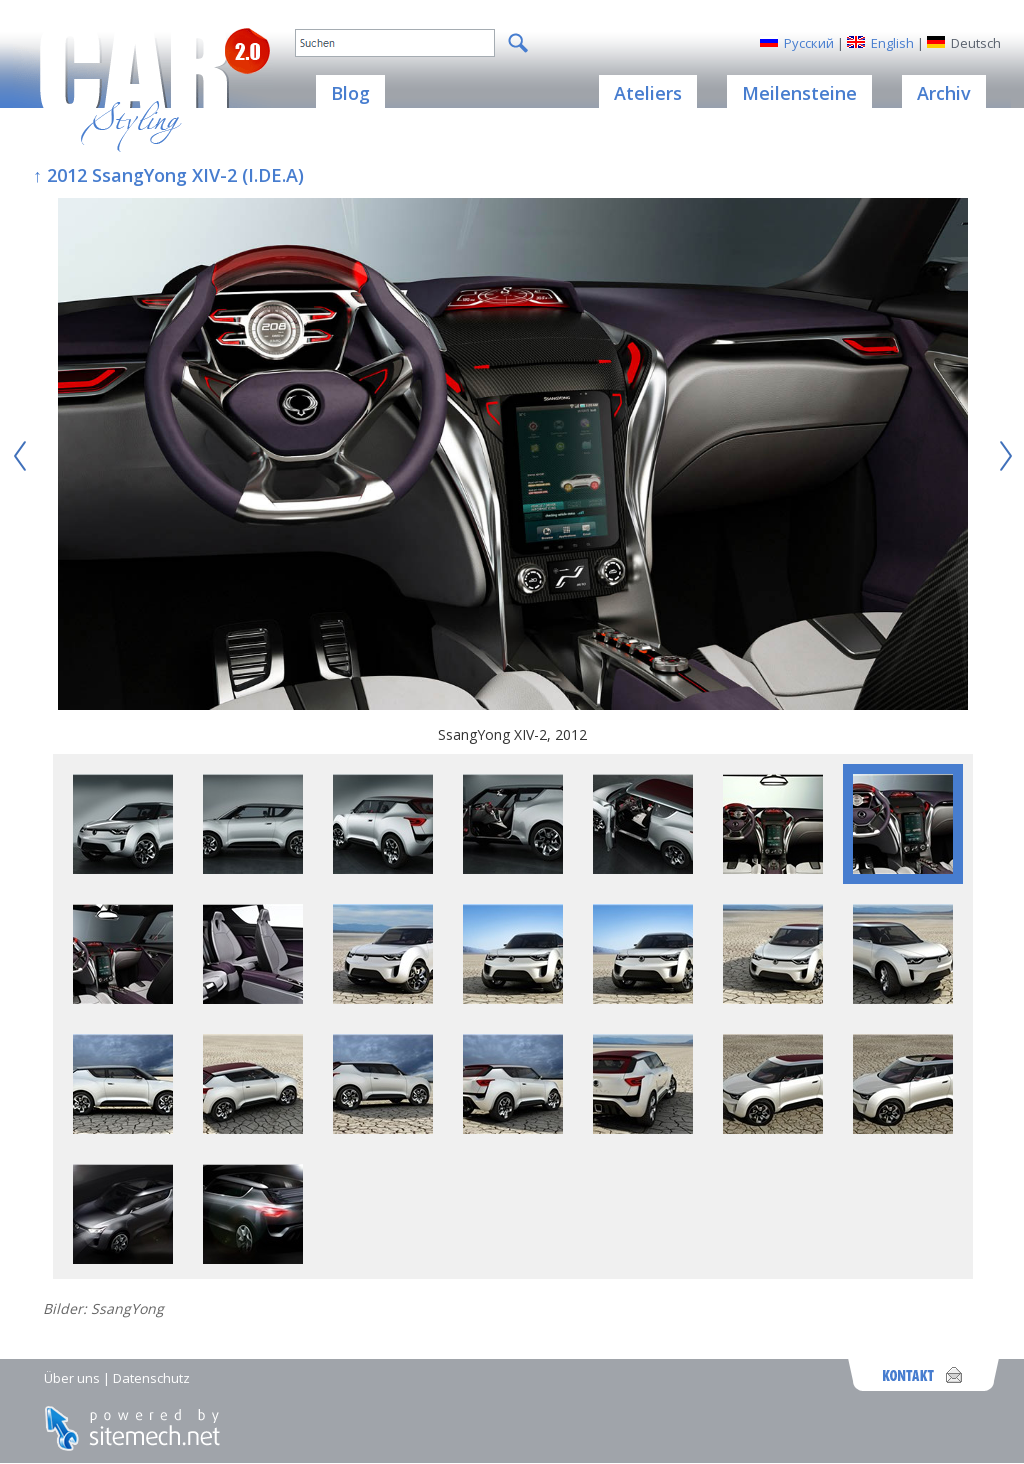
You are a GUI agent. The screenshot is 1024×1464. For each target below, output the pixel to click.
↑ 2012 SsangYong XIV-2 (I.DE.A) (168, 175)
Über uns (72, 1378)
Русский (809, 43)
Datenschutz (151, 1378)
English (892, 43)
